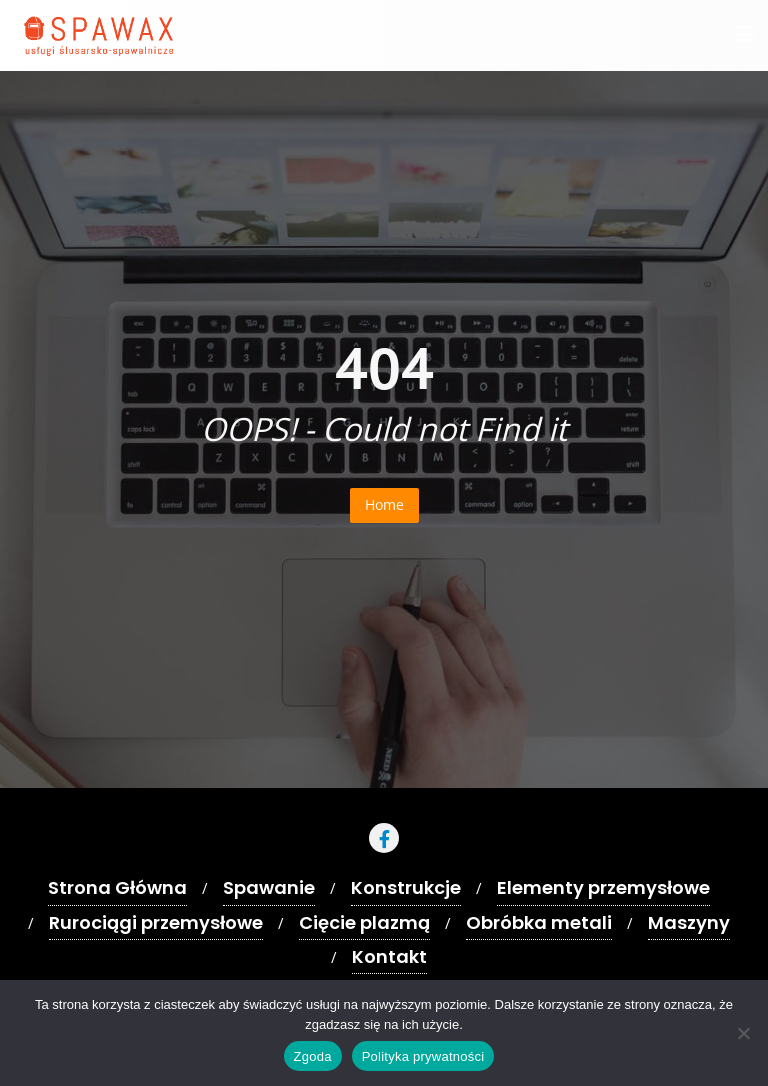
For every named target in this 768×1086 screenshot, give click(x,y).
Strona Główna (117, 887)
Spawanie (269, 887)
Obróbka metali (539, 922)
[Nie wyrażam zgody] (743, 1033)
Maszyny (689, 922)
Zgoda (313, 1056)
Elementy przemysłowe (603, 887)
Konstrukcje (406, 887)
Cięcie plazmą (364, 922)
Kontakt (389, 956)
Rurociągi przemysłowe (156, 922)
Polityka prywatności (423, 1056)
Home (384, 504)
